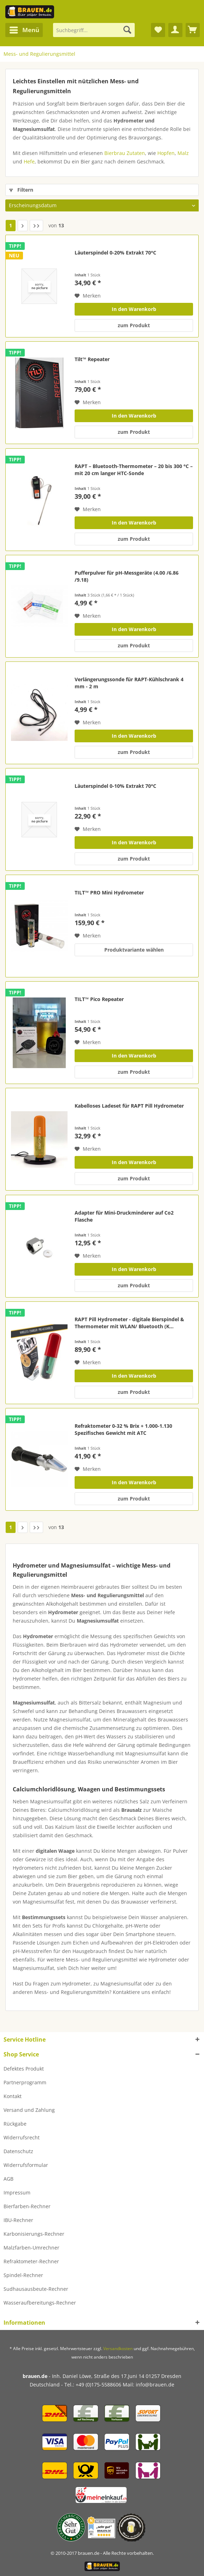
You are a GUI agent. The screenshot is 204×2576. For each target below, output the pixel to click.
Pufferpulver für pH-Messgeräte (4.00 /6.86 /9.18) (127, 576)
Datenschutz (18, 2151)
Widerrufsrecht (22, 2137)
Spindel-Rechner (23, 2275)
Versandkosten (118, 2349)
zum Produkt (134, 325)
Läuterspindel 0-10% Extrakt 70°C (115, 786)
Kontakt (13, 2096)
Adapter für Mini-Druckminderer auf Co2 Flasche (124, 1216)
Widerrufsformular (26, 2165)
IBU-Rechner (18, 2220)
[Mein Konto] (175, 30)
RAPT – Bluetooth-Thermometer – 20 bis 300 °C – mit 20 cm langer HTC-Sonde (134, 470)
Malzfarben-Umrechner (31, 2247)
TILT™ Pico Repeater (99, 999)
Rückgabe (15, 2123)
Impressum (17, 2192)
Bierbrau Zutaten (124, 153)
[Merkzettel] (158, 30)
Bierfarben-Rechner (27, 2206)
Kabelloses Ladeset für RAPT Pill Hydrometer (129, 1105)
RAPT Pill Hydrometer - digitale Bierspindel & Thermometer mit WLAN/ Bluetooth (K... (129, 1323)
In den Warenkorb (134, 309)
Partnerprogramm (25, 2082)
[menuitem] (24, 30)
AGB (8, 2178)
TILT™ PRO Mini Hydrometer (109, 892)
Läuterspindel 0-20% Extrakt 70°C (115, 252)
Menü (24, 29)
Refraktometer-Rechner (31, 2261)
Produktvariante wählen (134, 949)
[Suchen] (127, 30)
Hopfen (166, 153)
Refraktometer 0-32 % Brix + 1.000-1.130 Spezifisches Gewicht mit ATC (123, 1429)
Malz (183, 153)
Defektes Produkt (24, 2068)
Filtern (21, 189)
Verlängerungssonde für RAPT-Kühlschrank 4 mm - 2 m (129, 683)
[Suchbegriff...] (94, 30)
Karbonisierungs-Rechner (34, 2233)
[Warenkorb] (193, 30)
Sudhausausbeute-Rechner (36, 2289)
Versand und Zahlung (29, 2110)
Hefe (29, 161)
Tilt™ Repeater (92, 359)
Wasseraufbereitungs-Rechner (40, 2302)
